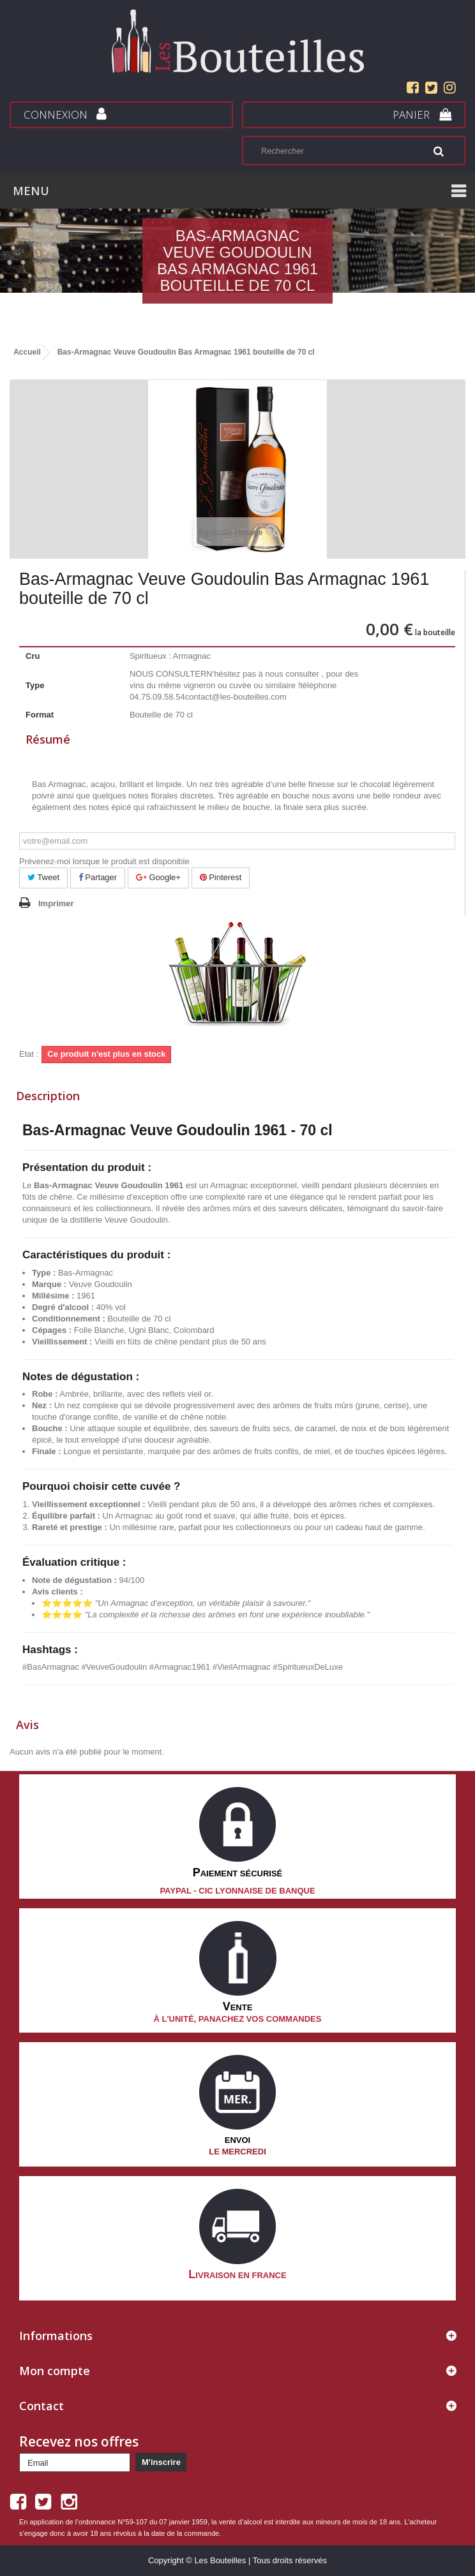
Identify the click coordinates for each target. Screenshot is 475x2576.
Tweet (43, 877)
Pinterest (221, 877)
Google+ (158, 877)
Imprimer (56, 903)
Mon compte (54, 2370)
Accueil (27, 352)
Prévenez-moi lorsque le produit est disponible (104, 861)
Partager (98, 877)
